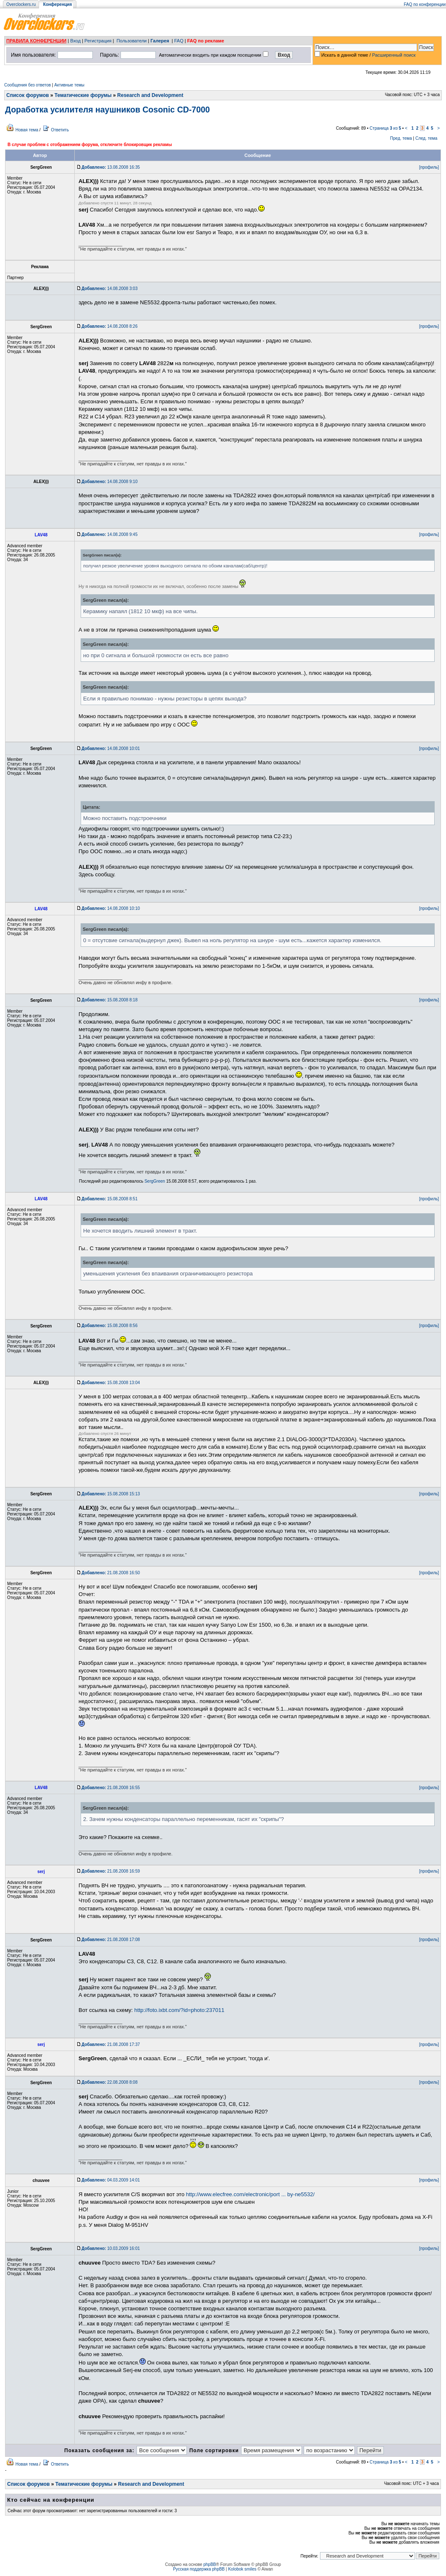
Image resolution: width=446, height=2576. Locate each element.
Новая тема (27, 130)
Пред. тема (401, 138)
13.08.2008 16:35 (110, 167)
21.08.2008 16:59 (110, 1871)
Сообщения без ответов (27, 85)
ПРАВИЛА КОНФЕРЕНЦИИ (36, 40)
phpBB (209, 2564)
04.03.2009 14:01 (110, 2180)
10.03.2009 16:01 (110, 2248)
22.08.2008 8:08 (109, 2082)
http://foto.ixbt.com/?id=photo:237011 (179, 2010)
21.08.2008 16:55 (110, 1787)
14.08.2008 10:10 (110, 908)
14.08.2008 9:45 (109, 534)
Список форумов (27, 95)
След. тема (426, 138)
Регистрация (97, 40)
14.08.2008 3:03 (109, 288)
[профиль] (429, 167)
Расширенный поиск (394, 54)
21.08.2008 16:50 (110, 1572)
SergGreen (154, 1181)
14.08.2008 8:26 (109, 326)
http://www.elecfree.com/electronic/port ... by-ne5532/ (250, 2194)
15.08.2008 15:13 (110, 1494)
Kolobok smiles (242, 2569)
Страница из (385, 128)
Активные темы (69, 85)
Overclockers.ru (21, 4)
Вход (75, 40)
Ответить (60, 130)
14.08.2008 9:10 (109, 481)
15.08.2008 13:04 (110, 1382)
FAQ (179, 40)
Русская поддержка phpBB (199, 2569)
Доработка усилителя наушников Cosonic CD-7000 (107, 109)
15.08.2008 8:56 (109, 1325)
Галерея (159, 40)
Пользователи (131, 40)
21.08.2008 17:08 (110, 1939)
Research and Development (150, 95)
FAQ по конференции (425, 4)
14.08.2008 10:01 (110, 748)
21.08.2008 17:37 (110, 2044)
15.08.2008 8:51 (109, 1199)
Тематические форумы (83, 95)
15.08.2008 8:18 (109, 1000)
